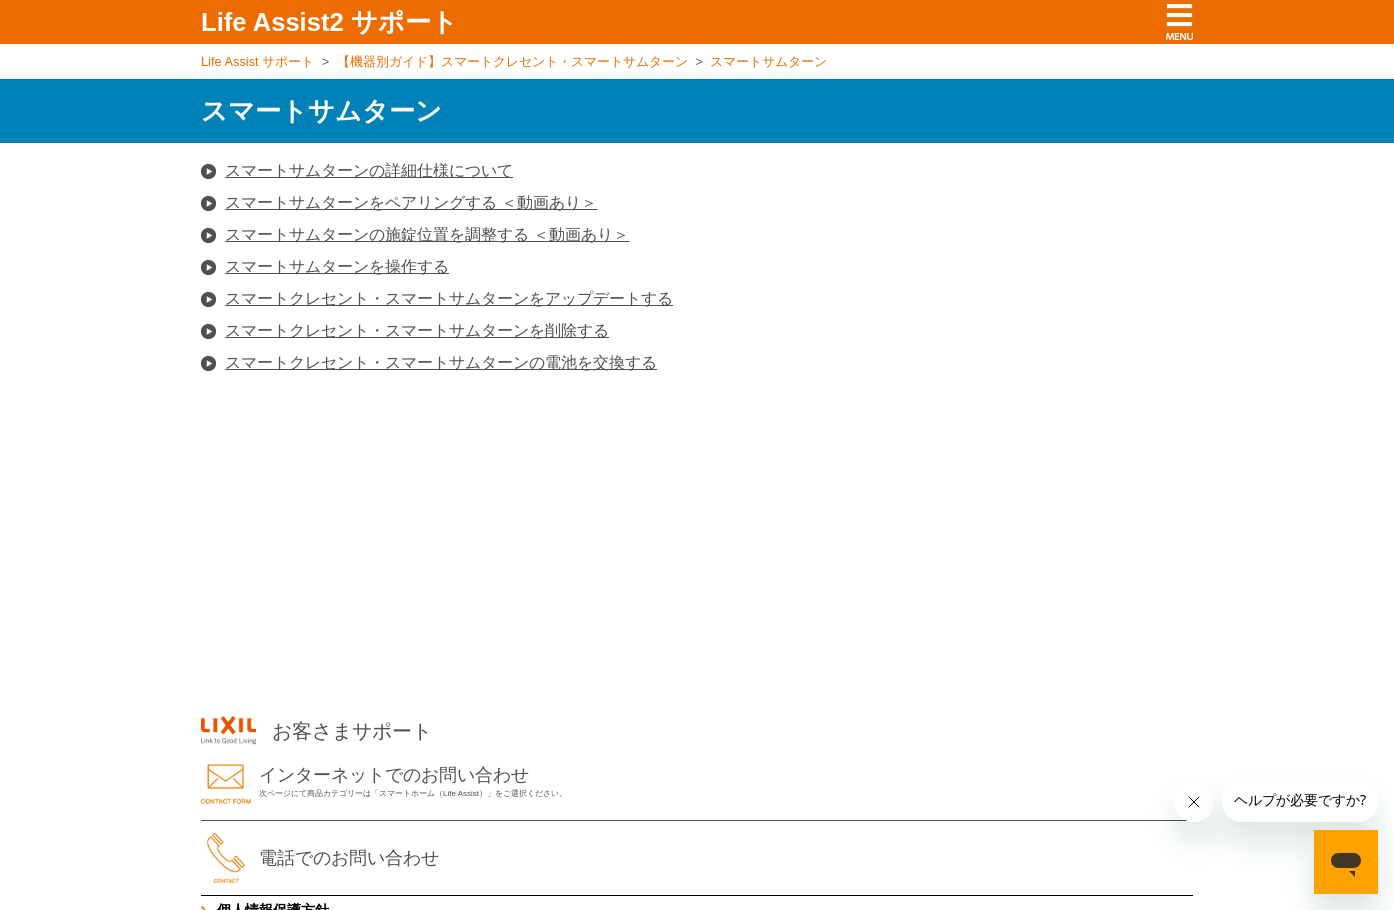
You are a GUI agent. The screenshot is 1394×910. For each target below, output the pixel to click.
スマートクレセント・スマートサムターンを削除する (417, 330)
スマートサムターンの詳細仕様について (369, 170)
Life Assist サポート (257, 61)
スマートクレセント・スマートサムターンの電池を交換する (441, 362)
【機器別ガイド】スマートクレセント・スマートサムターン (512, 61)
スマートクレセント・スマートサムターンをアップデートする (449, 298)
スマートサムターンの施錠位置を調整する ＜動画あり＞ (427, 234)
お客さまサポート (316, 731)
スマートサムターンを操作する (337, 266)
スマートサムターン (768, 61)
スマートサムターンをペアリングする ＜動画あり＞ (411, 202)
